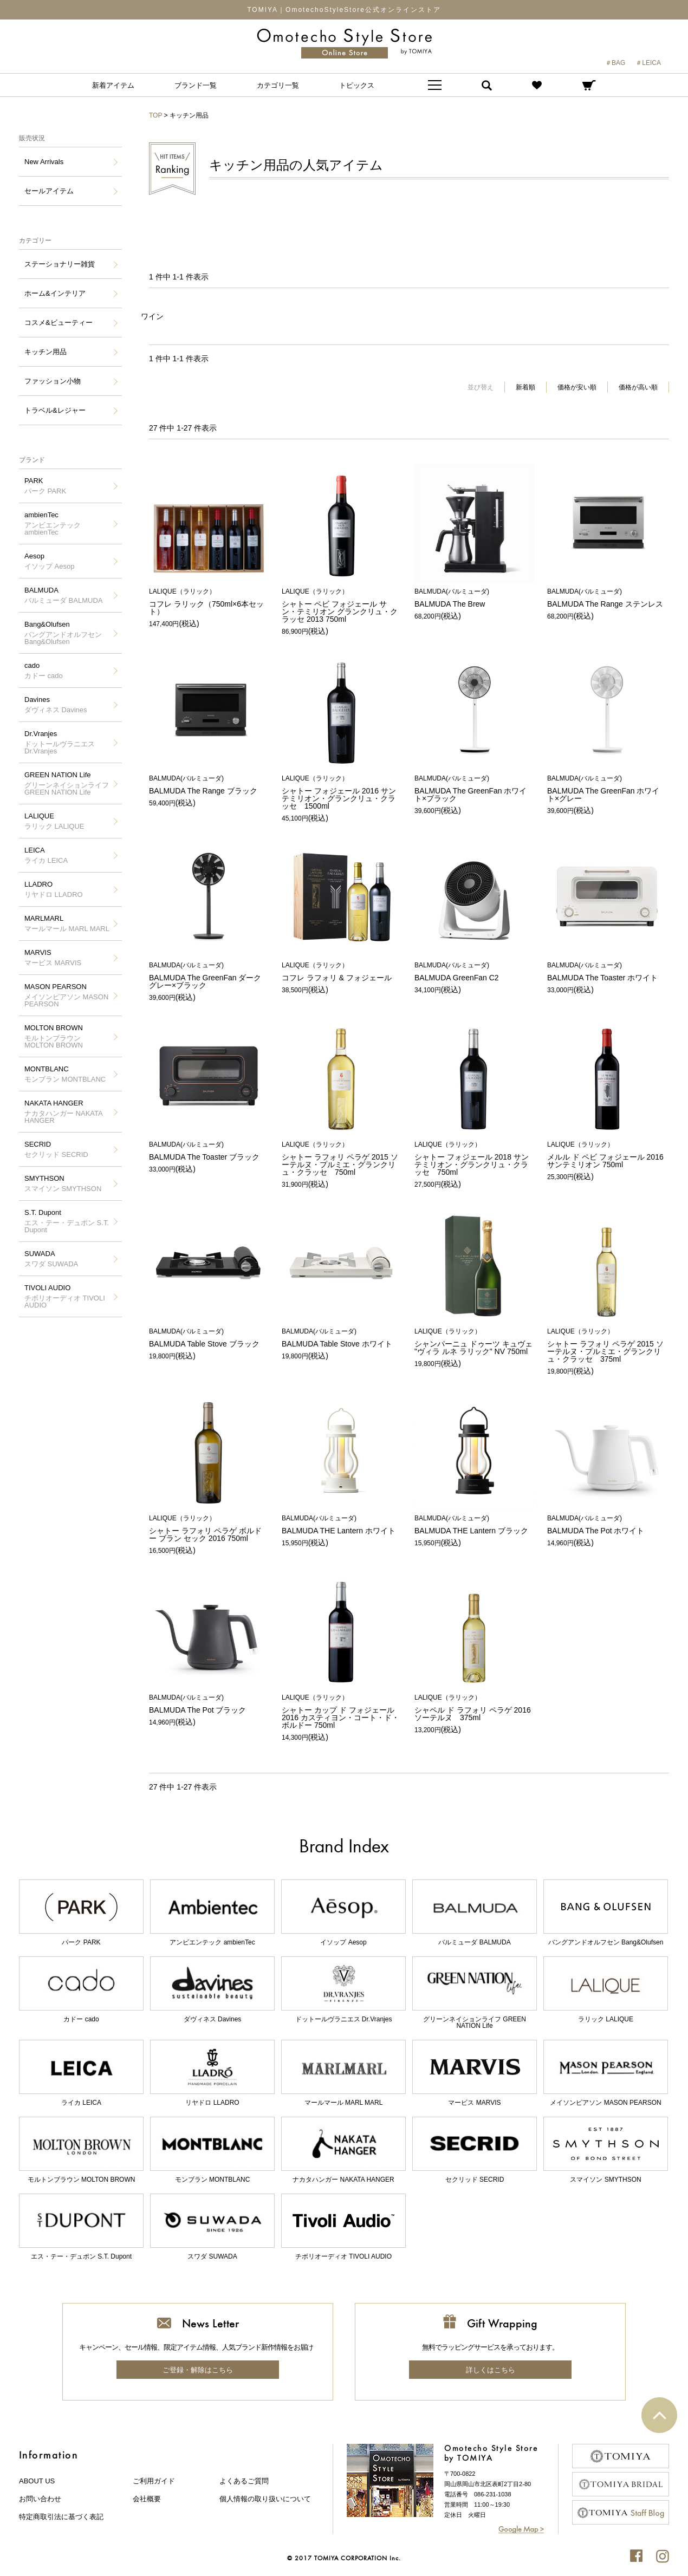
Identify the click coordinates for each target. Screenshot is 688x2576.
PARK (45, 486)
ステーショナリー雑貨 (59, 264)
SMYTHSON (62, 1183)
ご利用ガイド (154, 2481)
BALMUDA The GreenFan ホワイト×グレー (606, 789)
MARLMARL (66, 923)
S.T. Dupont (67, 1221)
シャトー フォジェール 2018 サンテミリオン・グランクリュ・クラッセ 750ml (474, 1158)
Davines (55, 704)
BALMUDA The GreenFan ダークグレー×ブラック (208, 976)
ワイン (152, 316)
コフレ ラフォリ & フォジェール (341, 972)
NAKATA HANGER (67, 1111)
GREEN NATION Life (67, 783)
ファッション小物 (52, 381)
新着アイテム (113, 85)
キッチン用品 (45, 352)
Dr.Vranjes (67, 742)
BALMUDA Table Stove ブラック (208, 1338)
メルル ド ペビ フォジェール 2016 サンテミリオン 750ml (606, 1155)
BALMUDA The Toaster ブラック (208, 1151)
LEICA (46, 855)
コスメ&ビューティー (58, 322)
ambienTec (67, 523)
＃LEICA (648, 63)
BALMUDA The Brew (474, 598)
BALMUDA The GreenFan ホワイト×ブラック (474, 789)
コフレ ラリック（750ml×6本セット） (208, 602)
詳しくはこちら (490, 2370)
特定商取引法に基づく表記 (61, 2517)
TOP (155, 115)
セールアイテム (49, 191)
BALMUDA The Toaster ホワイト (606, 972)
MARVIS (52, 957)
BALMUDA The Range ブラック (208, 785)
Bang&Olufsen (67, 633)
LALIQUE (54, 821)
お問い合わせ (40, 2499)
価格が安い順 (576, 387)
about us (37, 2481)
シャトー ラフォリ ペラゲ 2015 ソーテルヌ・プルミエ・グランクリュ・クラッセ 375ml (606, 1345)
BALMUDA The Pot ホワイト (606, 1525)
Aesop (49, 561)
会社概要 (147, 2499)
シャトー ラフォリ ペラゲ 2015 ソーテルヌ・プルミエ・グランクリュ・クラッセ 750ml (341, 1158)
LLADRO (53, 889)
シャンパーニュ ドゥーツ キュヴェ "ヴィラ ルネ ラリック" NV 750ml (474, 1342)
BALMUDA (63, 595)
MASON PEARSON (67, 995)
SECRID (56, 1149)
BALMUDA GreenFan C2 (474, 972)
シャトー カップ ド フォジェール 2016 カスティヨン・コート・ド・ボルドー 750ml (341, 1711)
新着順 (525, 387)
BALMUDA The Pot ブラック (208, 1704)
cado (43, 670)
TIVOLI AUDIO (67, 1296)
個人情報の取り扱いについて (265, 2499)
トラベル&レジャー (55, 410)
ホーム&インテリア (55, 293)
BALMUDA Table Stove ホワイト (341, 1338)
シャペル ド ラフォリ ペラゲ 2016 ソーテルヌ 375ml (474, 1708)
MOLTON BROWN (67, 1036)
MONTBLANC (65, 1074)
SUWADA (51, 1259)
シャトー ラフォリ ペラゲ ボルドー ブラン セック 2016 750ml (208, 1529)
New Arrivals (43, 162)
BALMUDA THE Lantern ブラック (474, 1525)
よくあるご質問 (244, 2481)
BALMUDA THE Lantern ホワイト (341, 1525)
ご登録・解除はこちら (198, 2370)
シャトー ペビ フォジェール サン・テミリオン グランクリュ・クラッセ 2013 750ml (341, 605)
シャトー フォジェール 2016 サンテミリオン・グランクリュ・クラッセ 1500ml (341, 792)
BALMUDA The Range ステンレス (606, 598)
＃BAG (615, 63)
